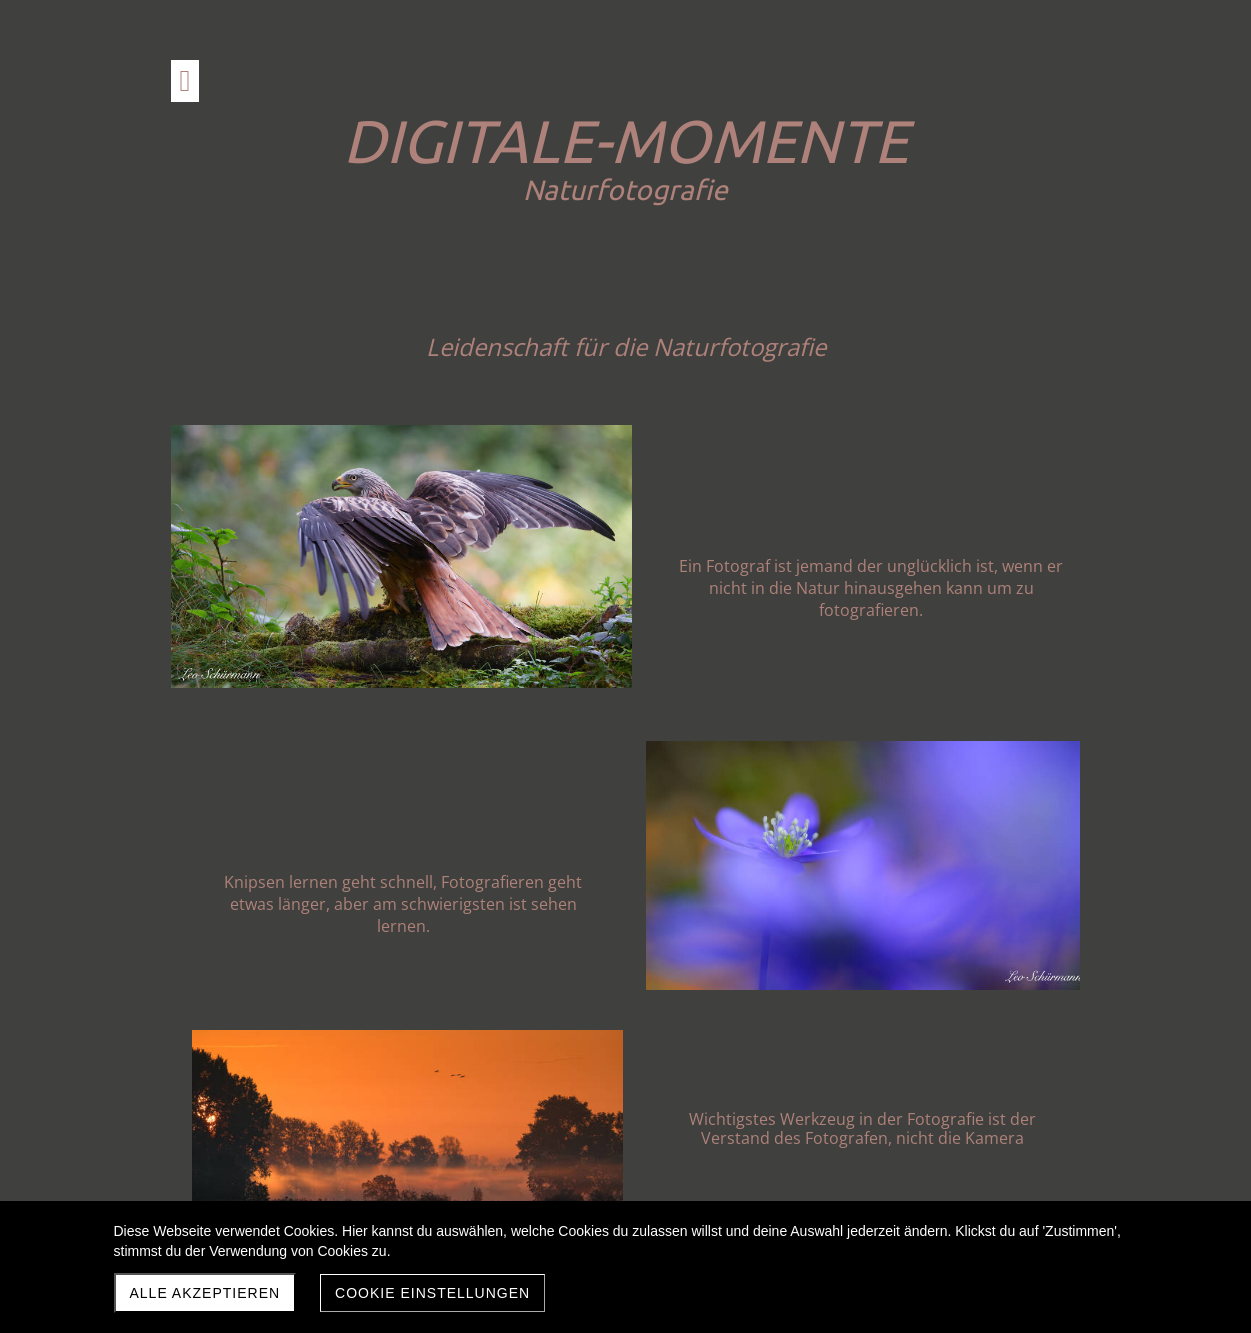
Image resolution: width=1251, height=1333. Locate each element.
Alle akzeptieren (205, 1293)
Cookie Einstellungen (432, 1293)
